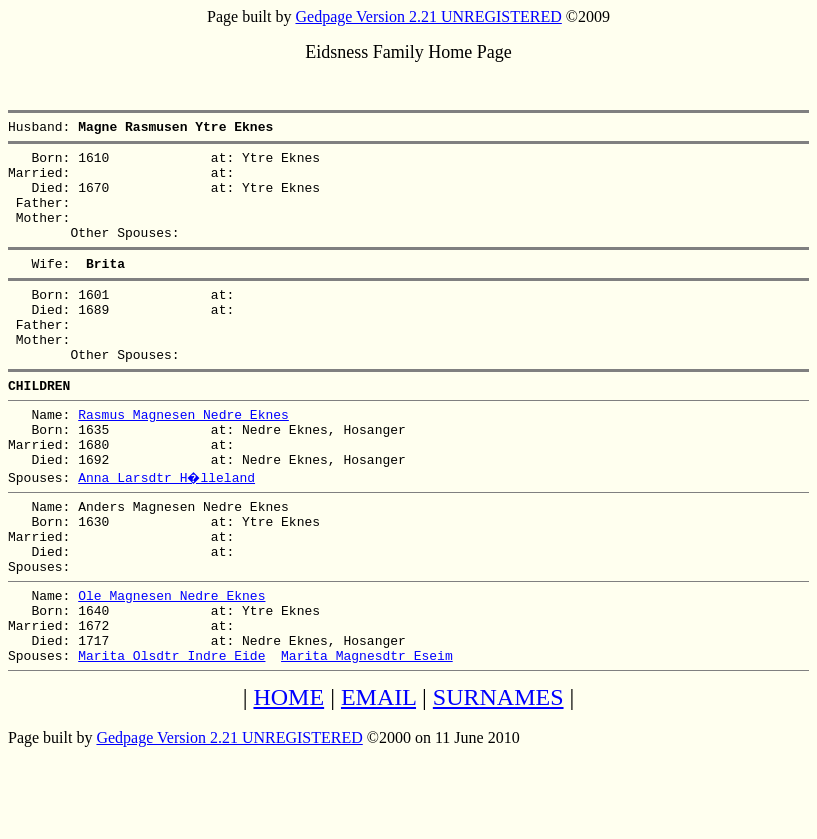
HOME (288, 781)
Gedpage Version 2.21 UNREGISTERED (428, 16)
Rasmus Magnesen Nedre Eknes (183, 459)
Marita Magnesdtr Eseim (367, 739)
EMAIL (378, 781)
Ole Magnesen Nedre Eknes (171, 667)
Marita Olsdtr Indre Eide (171, 739)
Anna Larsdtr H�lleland (167, 531)
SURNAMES (498, 781)
